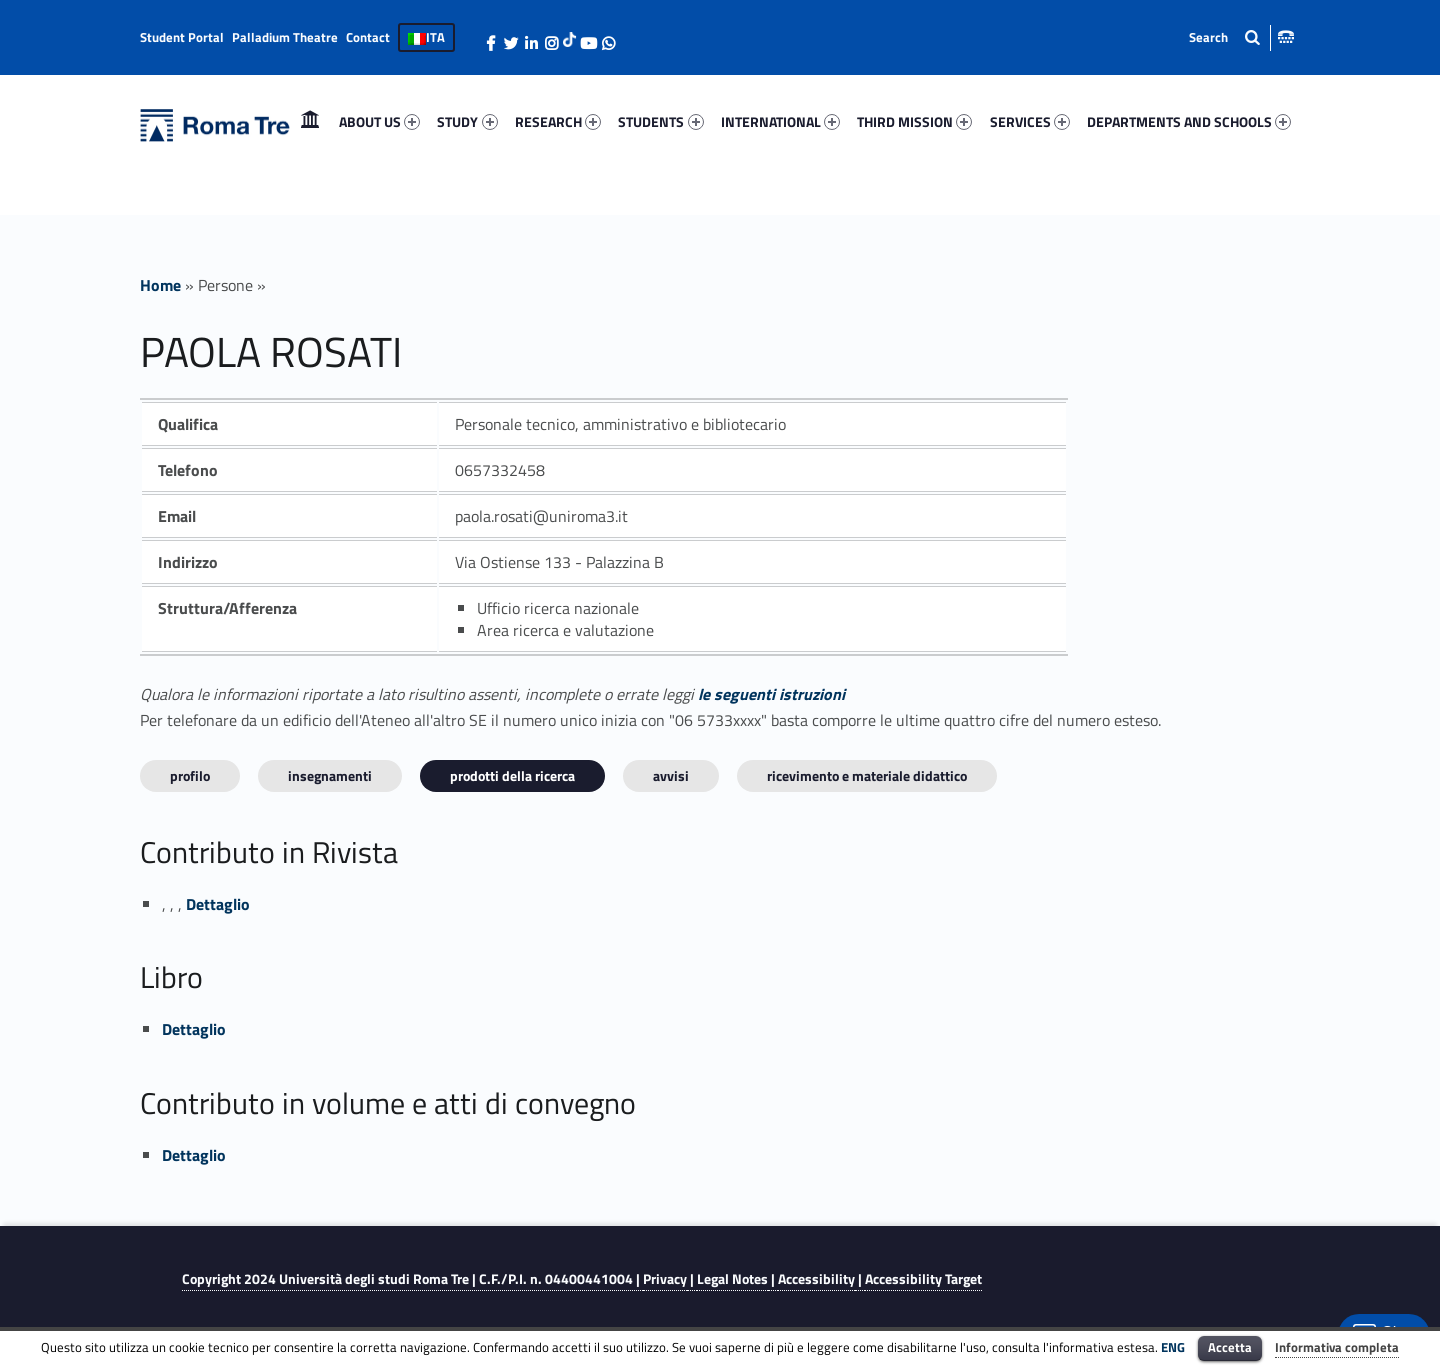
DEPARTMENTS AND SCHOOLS (1189, 121)
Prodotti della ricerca (512, 775)
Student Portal (182, 37)
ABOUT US (379, 121)
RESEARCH (558, 121)
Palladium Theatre (285, 37)
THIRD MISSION (914, 121)
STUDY (467, 121)
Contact (368, 37)
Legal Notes (732, 1279)
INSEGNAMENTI (330, 775)
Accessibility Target (923, 1279)
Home (310, 121)
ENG (1173, 1347)
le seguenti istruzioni (771, 694)
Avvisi (671, 775)
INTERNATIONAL (780, 121)
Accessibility (816, 1279)
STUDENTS (660, 121)
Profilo (190, 775)
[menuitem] (310, 122)
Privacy (665, 1279)
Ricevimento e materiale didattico (867, 775)
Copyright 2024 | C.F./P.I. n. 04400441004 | (412, 1279)
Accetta (1230, 1347)
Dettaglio (218, 904)
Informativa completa (1337, 1347)
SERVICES (1030, 121)
